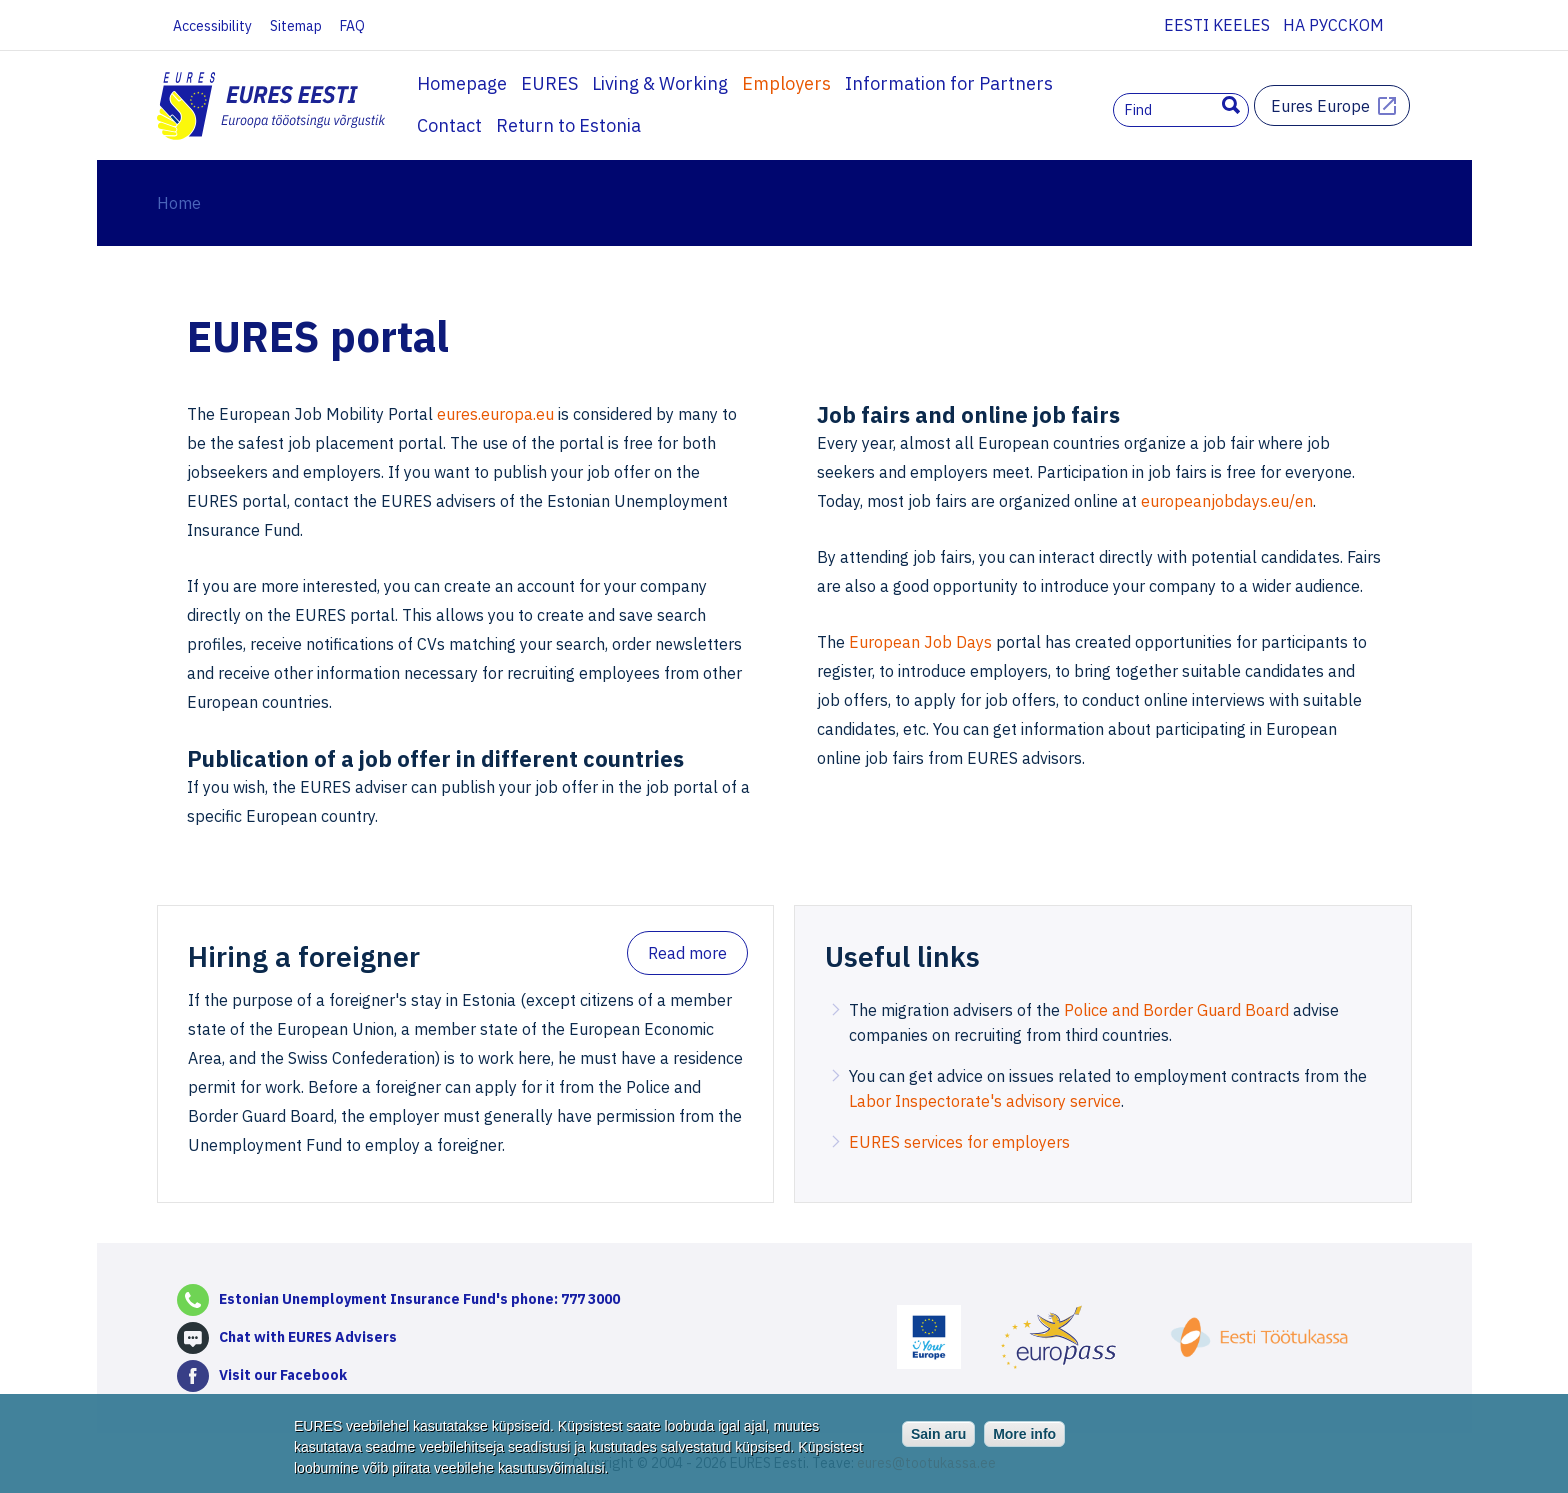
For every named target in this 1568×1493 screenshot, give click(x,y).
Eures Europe (1320, 106)
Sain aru (938, 1443)
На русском (1333, 25)
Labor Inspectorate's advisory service (985, 1101)
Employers (786, 83)
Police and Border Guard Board (1176, 1010)
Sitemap (296, 26)
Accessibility (212, 26)
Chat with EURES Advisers (308, 1337)
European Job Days (920, 642)
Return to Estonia (489, 125)
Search (1231, 105)
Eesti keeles (1217, 25)
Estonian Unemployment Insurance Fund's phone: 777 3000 (419, 1299)
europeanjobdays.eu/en (1227, 501)
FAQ (352, 26)
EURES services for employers (959, 1142)
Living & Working (660, 83)
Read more (687, 953)
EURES (549, 83)
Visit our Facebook (283, 1375)
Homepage (462, 83)
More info (1024, 1443)
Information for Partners (949, 83)
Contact (1099, 83)
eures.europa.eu (495, 414)
